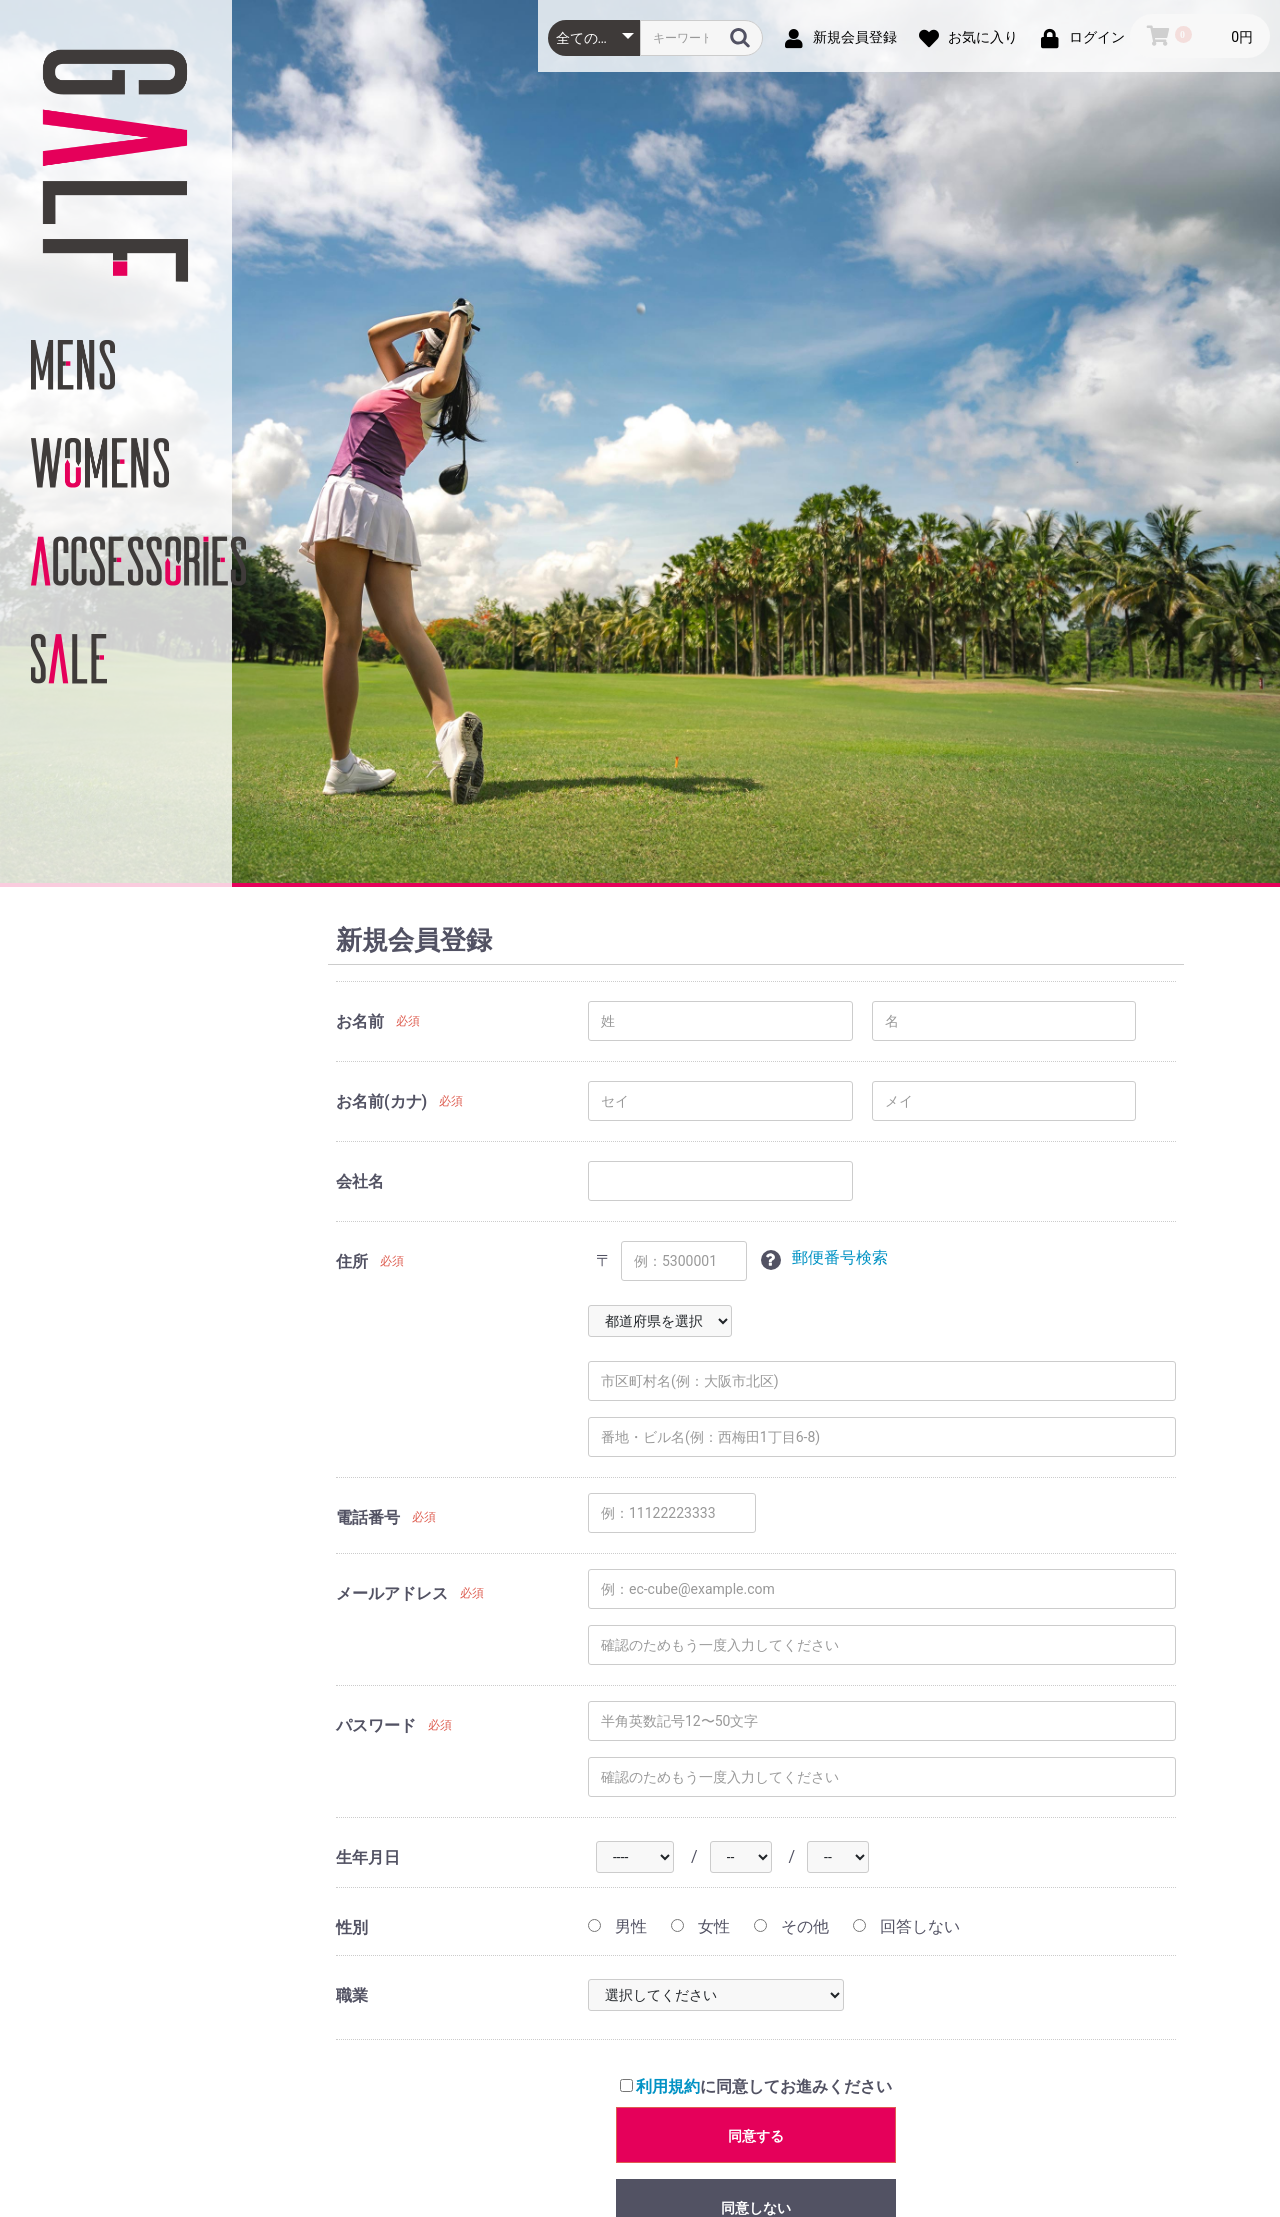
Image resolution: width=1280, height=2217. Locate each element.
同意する (756, 2136)
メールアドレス (392, 1593)
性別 (352, 1927)
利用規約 (668, 2086)
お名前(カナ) (381, 1101)
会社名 (360, 1181)
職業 (352, 1995)
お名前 (360, 1021)
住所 (352, 1261)
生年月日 (368, 1857)
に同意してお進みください (756, 2086)
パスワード (376, 1725)
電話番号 (368, 1517)
